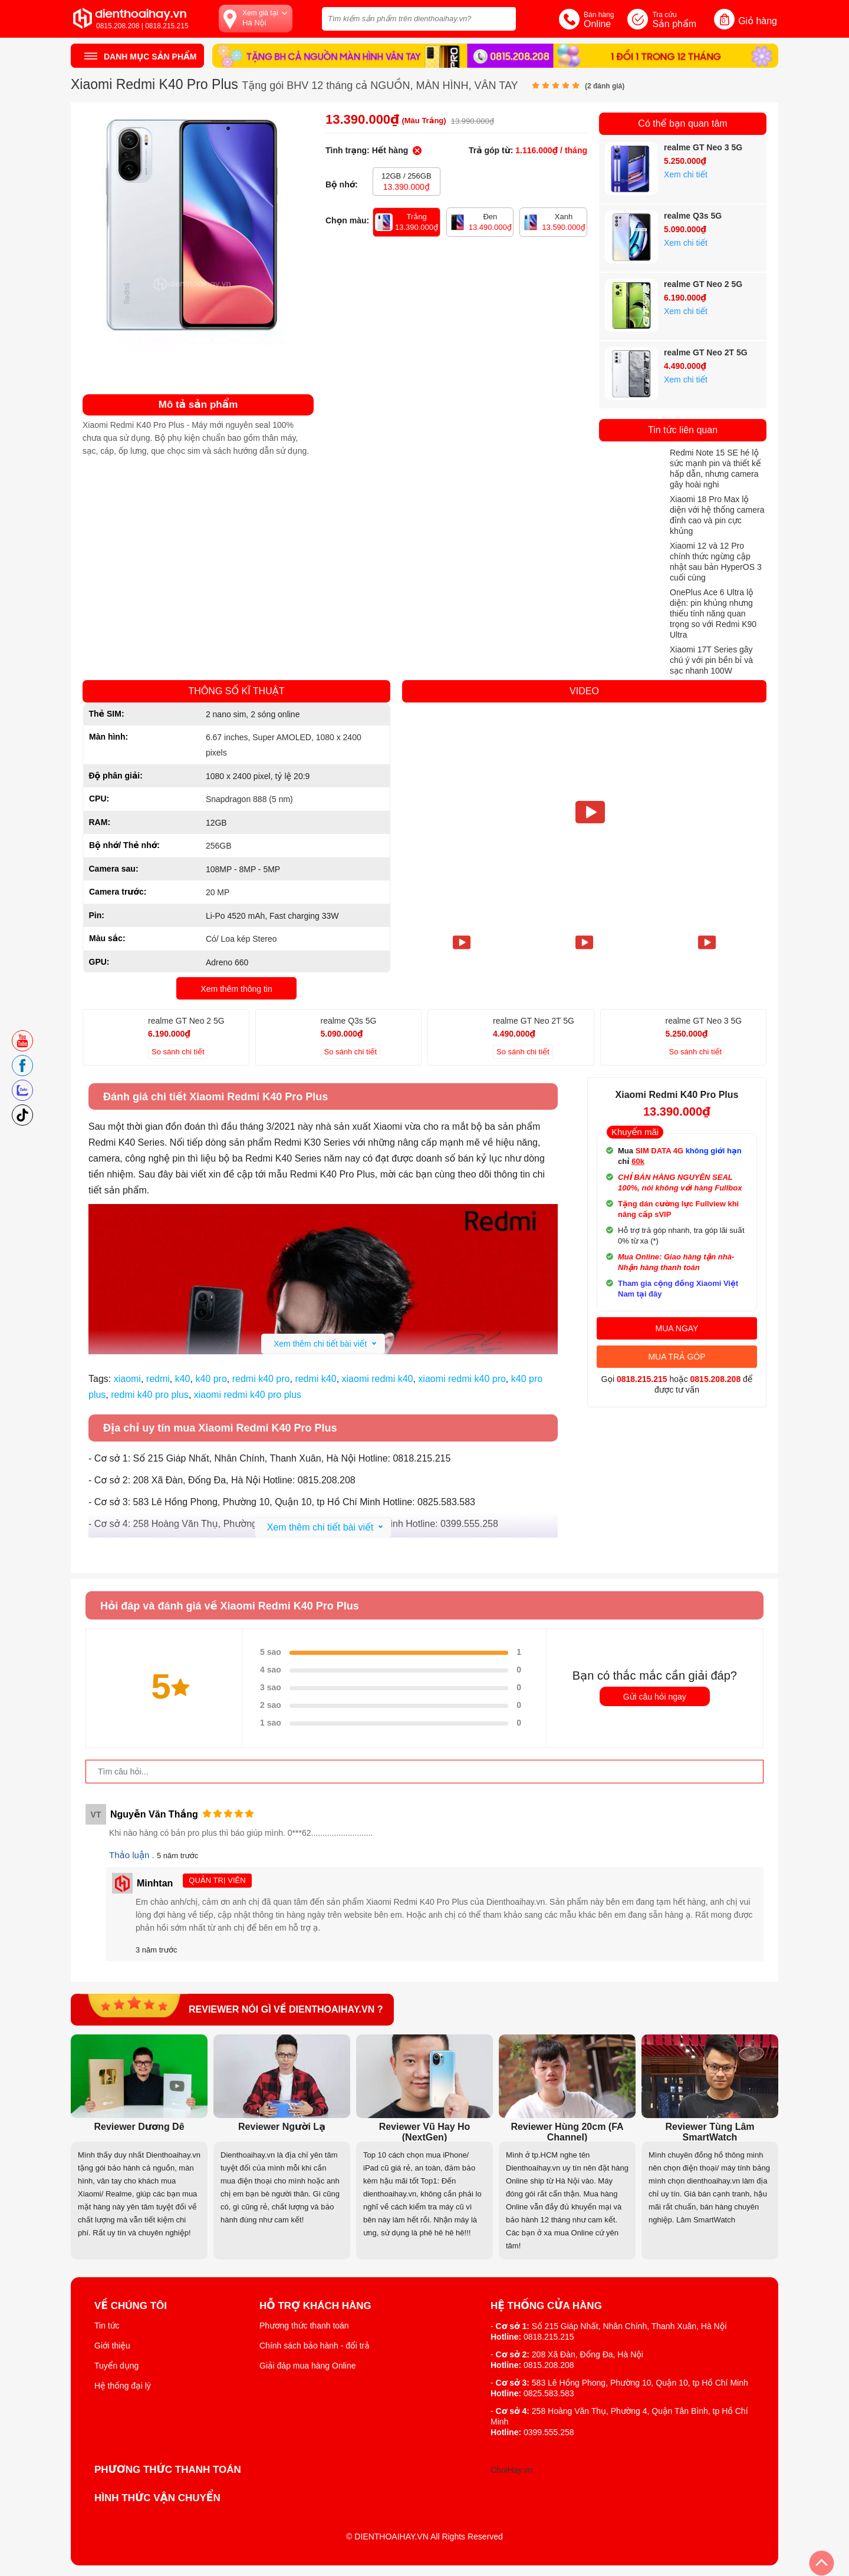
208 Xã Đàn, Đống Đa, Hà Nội (587, 2354)
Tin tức (107, 2325)
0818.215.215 (642, 1379)
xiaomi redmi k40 (377, 1379)
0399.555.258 (549, 2432)
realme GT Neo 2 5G (703, 284)
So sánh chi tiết (178, 1051)
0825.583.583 (549, 2393)
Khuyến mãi (635, 1132)
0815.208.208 (715, 1379)
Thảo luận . (133, 1855)
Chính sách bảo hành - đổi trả (314, 2345)
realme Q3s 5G (693, 215)
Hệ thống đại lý (122, 2385)
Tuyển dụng (116, 2365)
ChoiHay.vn (511, 2470)
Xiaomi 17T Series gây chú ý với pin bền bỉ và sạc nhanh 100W (711, 660)
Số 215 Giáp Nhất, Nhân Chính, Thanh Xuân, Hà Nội (629, 2326)
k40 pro (210, 1379)
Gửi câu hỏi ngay (654, 1696)
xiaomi (127, 1379)
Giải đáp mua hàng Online (307, 2365)
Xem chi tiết (686, 174)
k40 (182, 1379)
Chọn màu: (347, 220)
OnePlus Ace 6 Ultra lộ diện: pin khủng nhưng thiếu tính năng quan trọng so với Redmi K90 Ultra (713, 613)
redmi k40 (315, 1379)
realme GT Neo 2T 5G (706, 352)
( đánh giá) (604, 86)
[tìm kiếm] (503, 17)
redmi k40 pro (261, 1379)
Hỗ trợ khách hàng (315, 2306)
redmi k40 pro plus (150, 1395)
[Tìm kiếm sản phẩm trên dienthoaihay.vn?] (419, 19)
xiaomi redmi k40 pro (462, 1379)
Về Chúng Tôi (130, 2306)
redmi (158, 1379)
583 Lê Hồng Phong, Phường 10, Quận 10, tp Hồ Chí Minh (640, 2382)
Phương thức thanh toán (304, 2325)
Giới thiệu (112, 2345)
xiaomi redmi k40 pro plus (247, 1395)
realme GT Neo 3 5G (703, 147)
